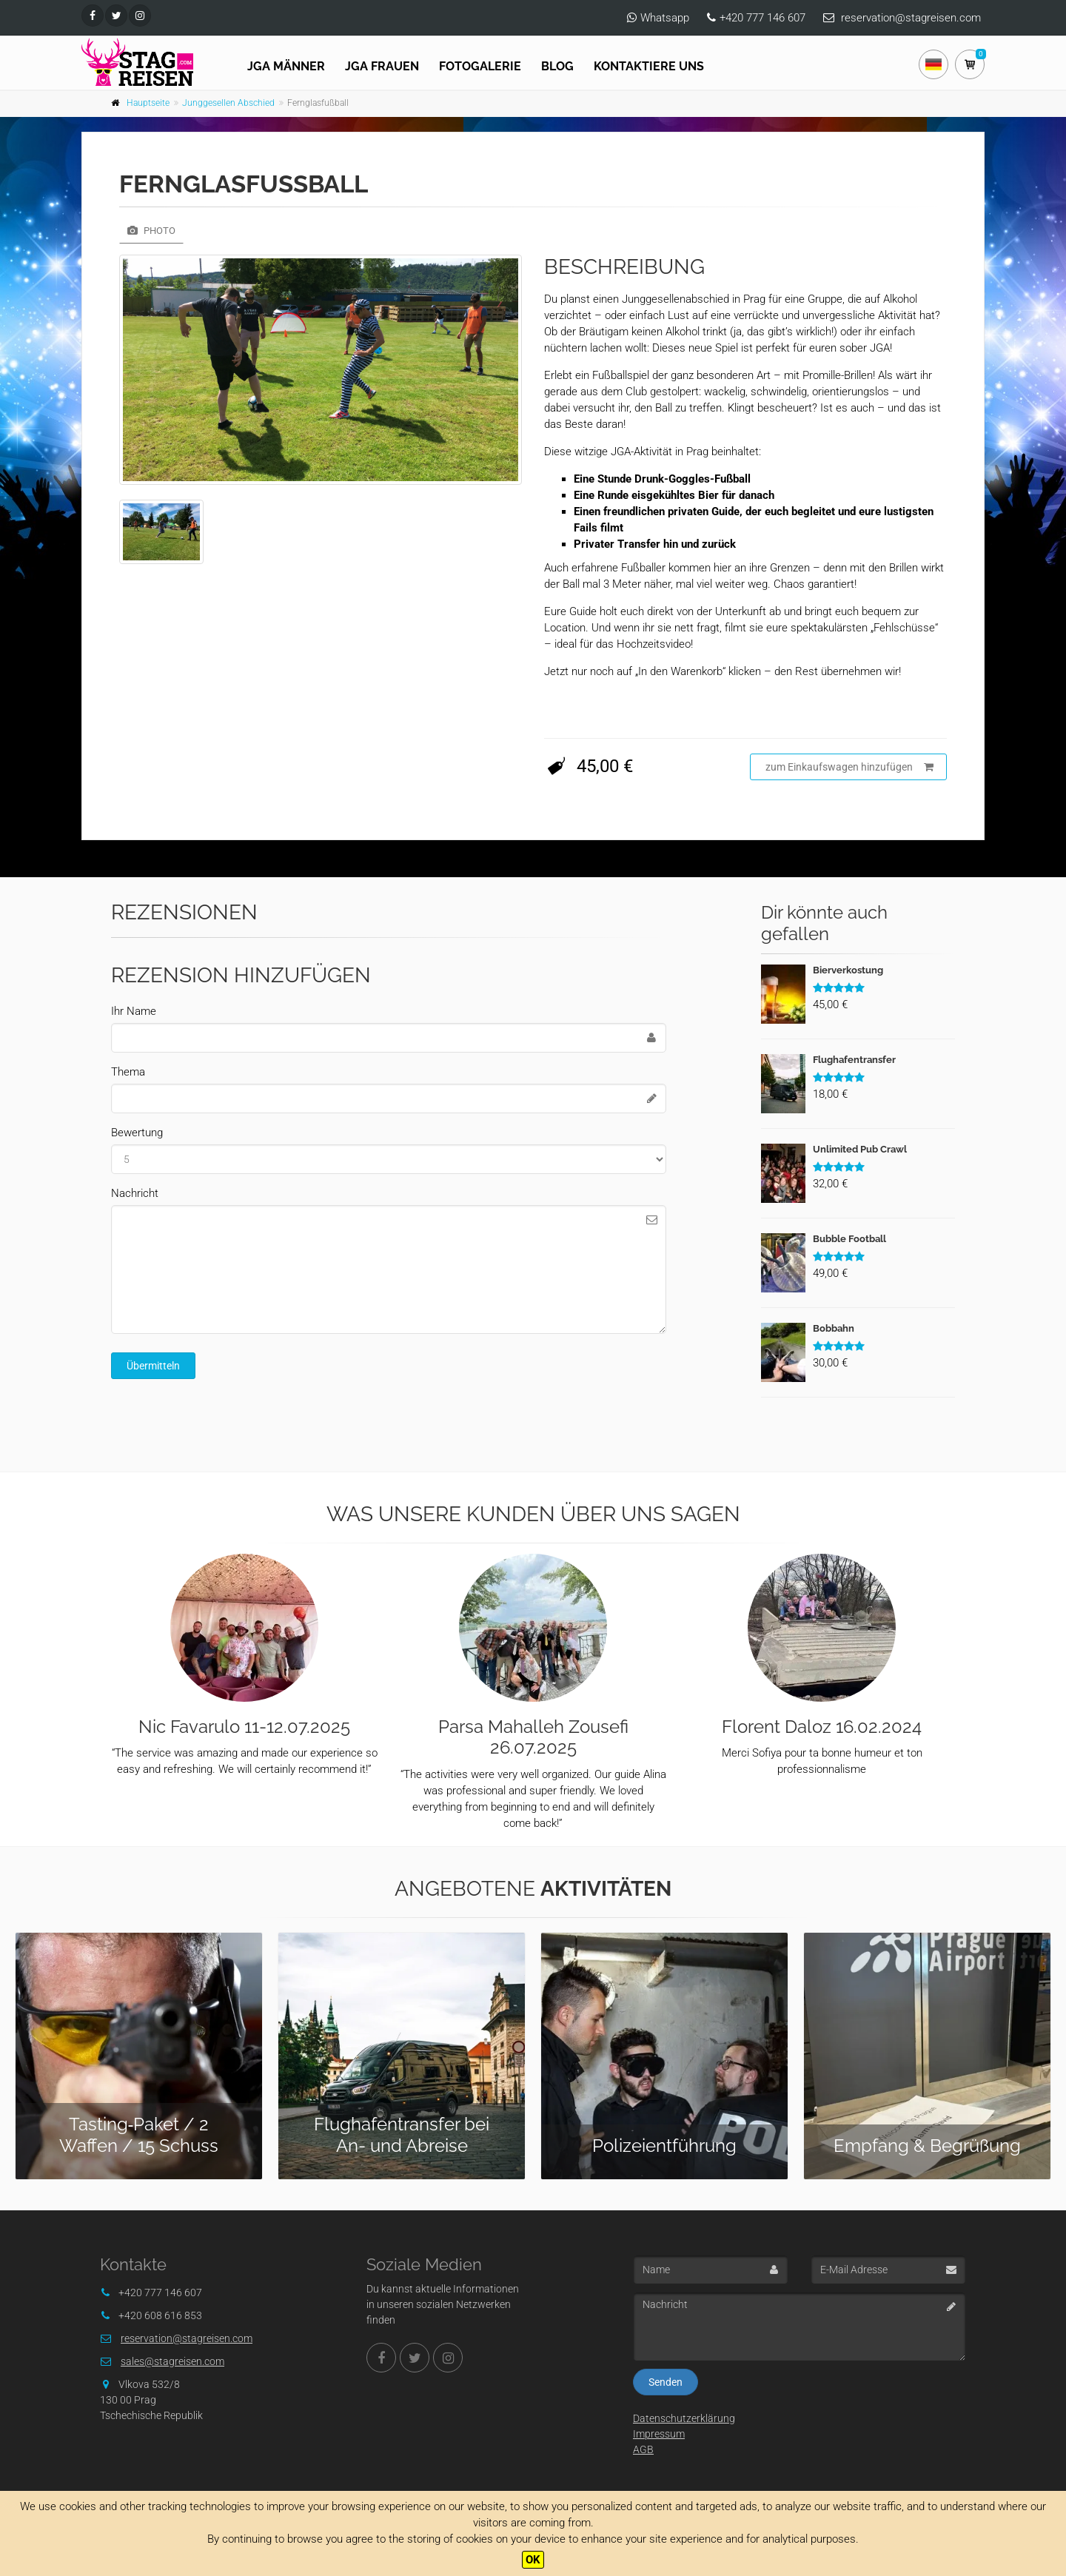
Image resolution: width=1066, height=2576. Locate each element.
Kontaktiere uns (649, 66)
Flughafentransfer (854, 1059)
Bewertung (137, 1132)
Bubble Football (849, 1238)
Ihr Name (133, 1011)
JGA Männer (286, 66)
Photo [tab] (151, 230)
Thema (128, 1072)
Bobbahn (833, 1328)
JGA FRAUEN (382, 66)
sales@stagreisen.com (172, 2361)
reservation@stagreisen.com (911, 17)
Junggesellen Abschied (228, 103)
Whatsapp (664, 17)
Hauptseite (148, 103)
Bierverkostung (848, 970)
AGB (643, 2449)
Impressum (659, 2434)
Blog (557, 66)
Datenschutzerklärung (684, 2418)
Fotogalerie (480, 66)
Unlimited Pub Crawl (860, 1149)
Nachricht (134, 1193)
